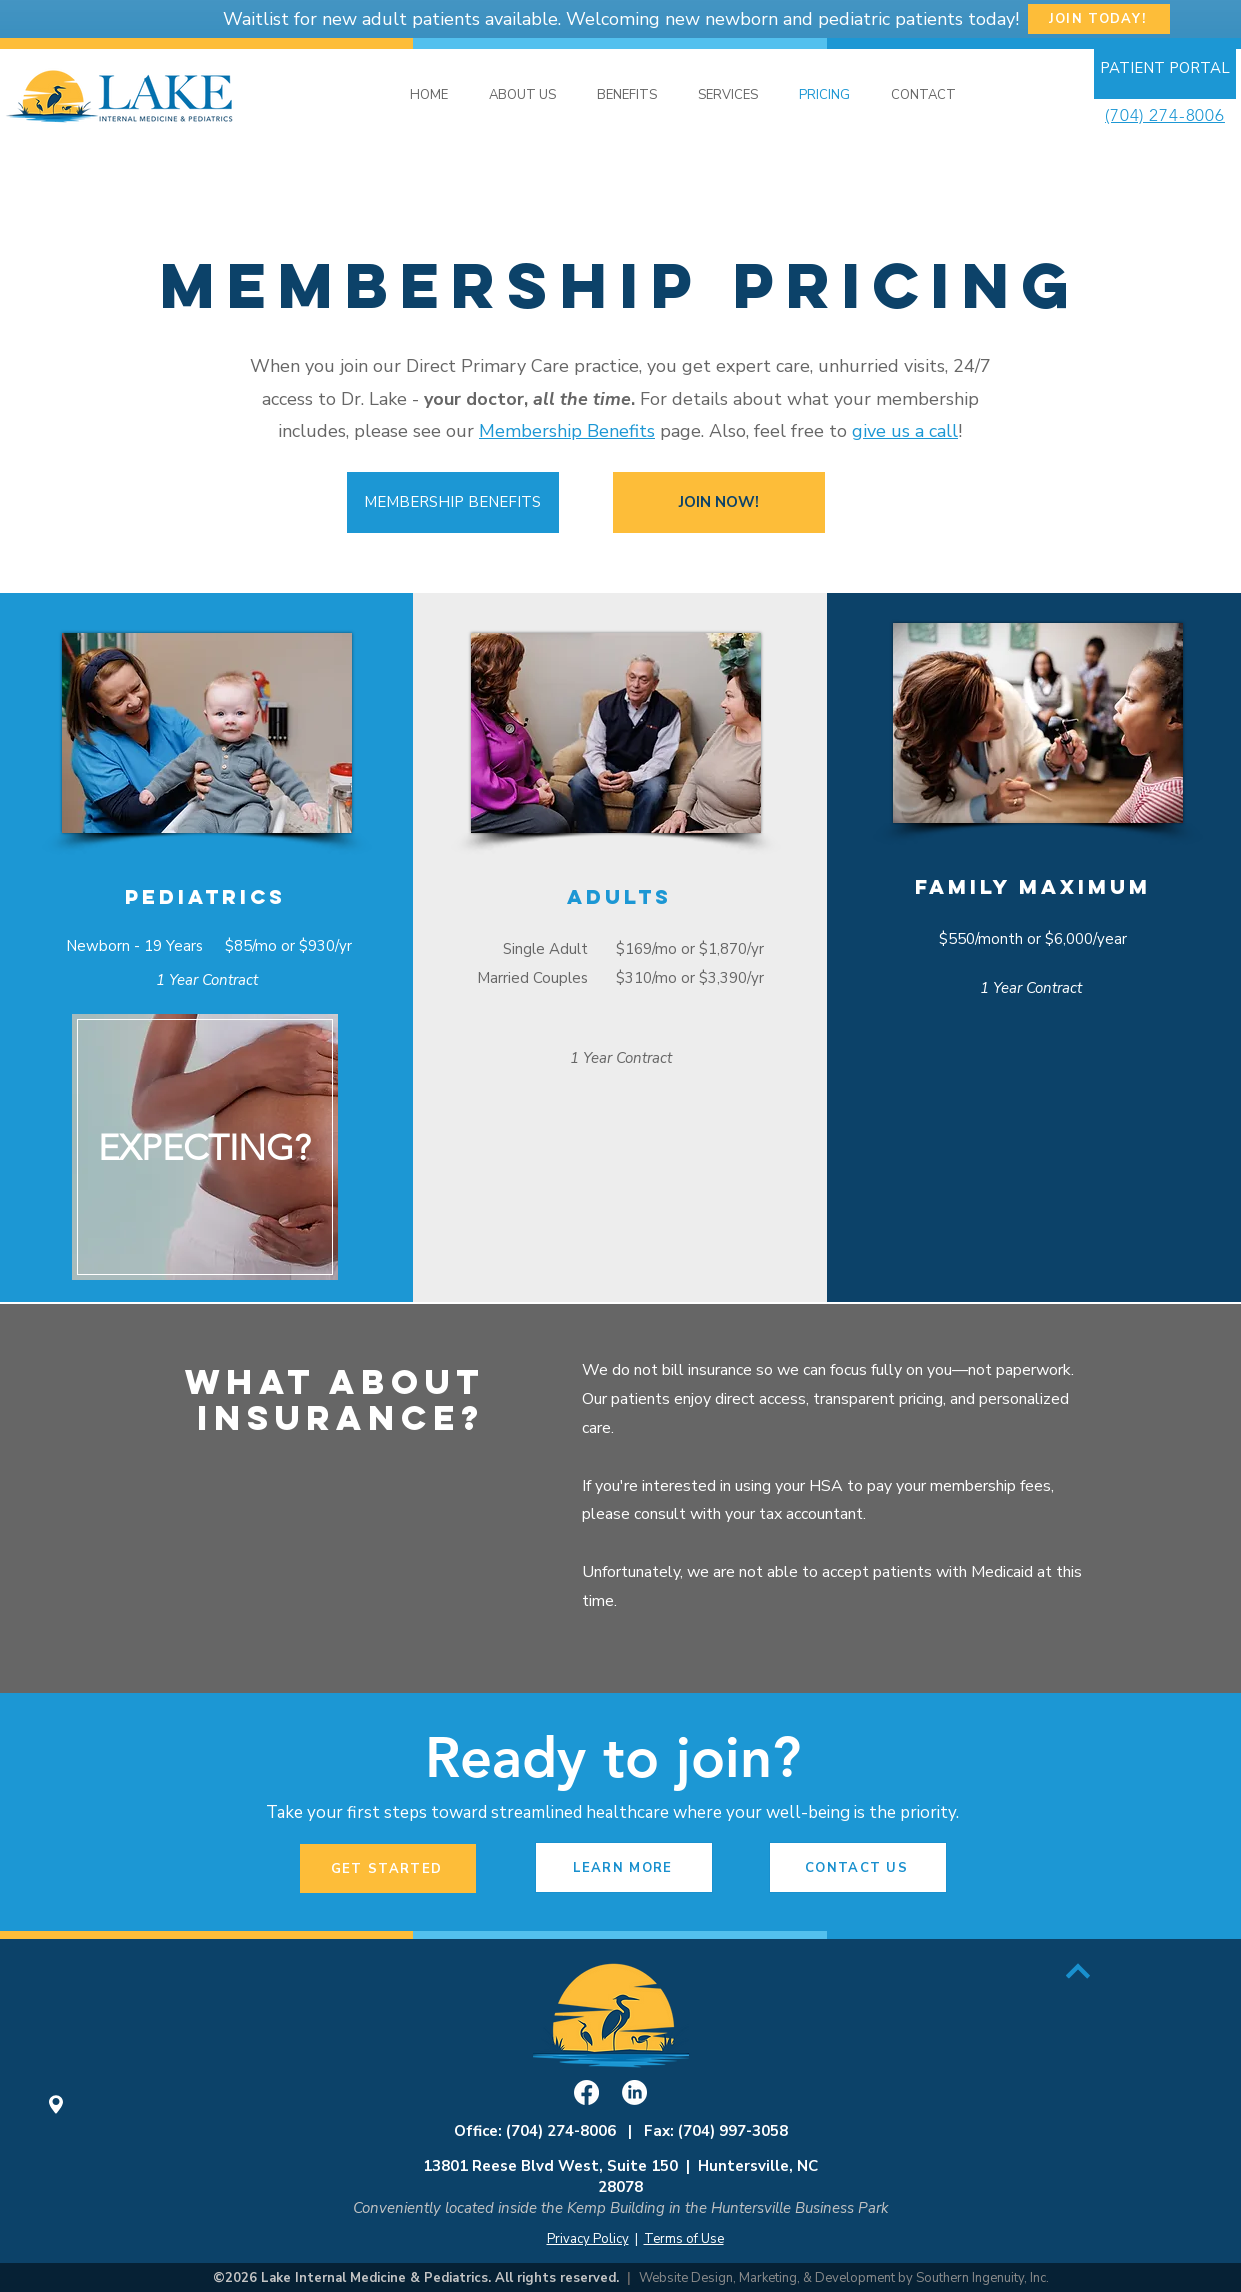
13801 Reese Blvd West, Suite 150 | (560, 2166)
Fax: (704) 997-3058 (716, 2131)
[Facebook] (586, 2092)
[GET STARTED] (388, 1868)
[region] (205, 1149)
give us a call (905, 431)
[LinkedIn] (634, 2092)
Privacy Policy (588, 2239)
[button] (728, 95)
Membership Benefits (567, 431)
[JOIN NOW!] (719, 502)
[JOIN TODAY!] (1099, 19)
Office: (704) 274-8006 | (549, 2131)
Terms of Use (684, 2239)
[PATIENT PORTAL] (1165, 68)
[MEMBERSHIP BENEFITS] (453, 502)
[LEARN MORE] (624, 1867)
